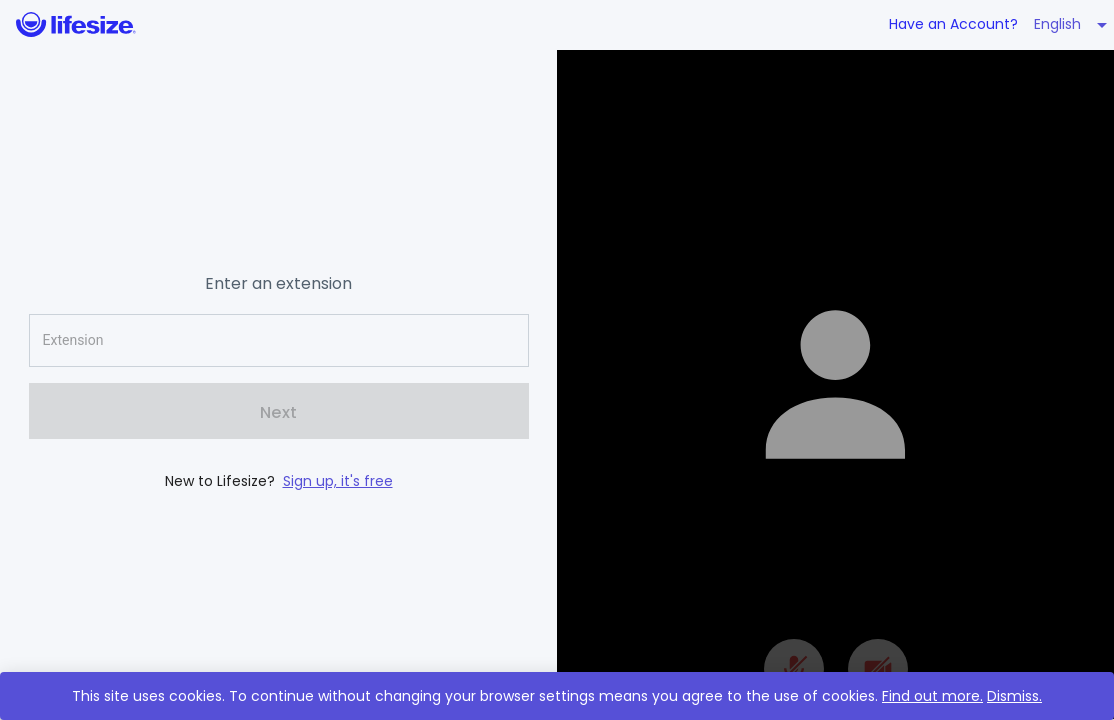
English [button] (1057, 24)
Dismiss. (1014, 696)
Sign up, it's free (338, 481)
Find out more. (932, 696)
